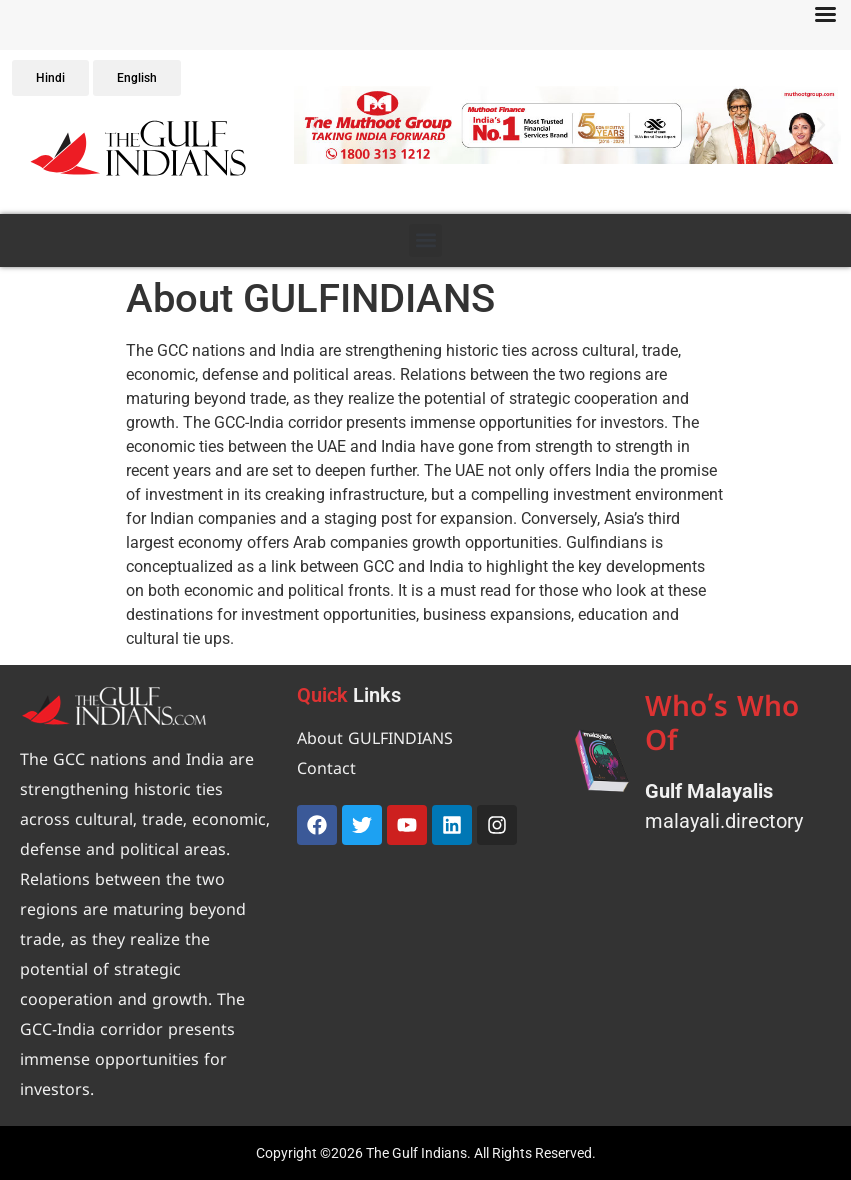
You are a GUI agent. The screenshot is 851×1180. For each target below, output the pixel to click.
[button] (314, 125)
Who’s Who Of (722, 726)
